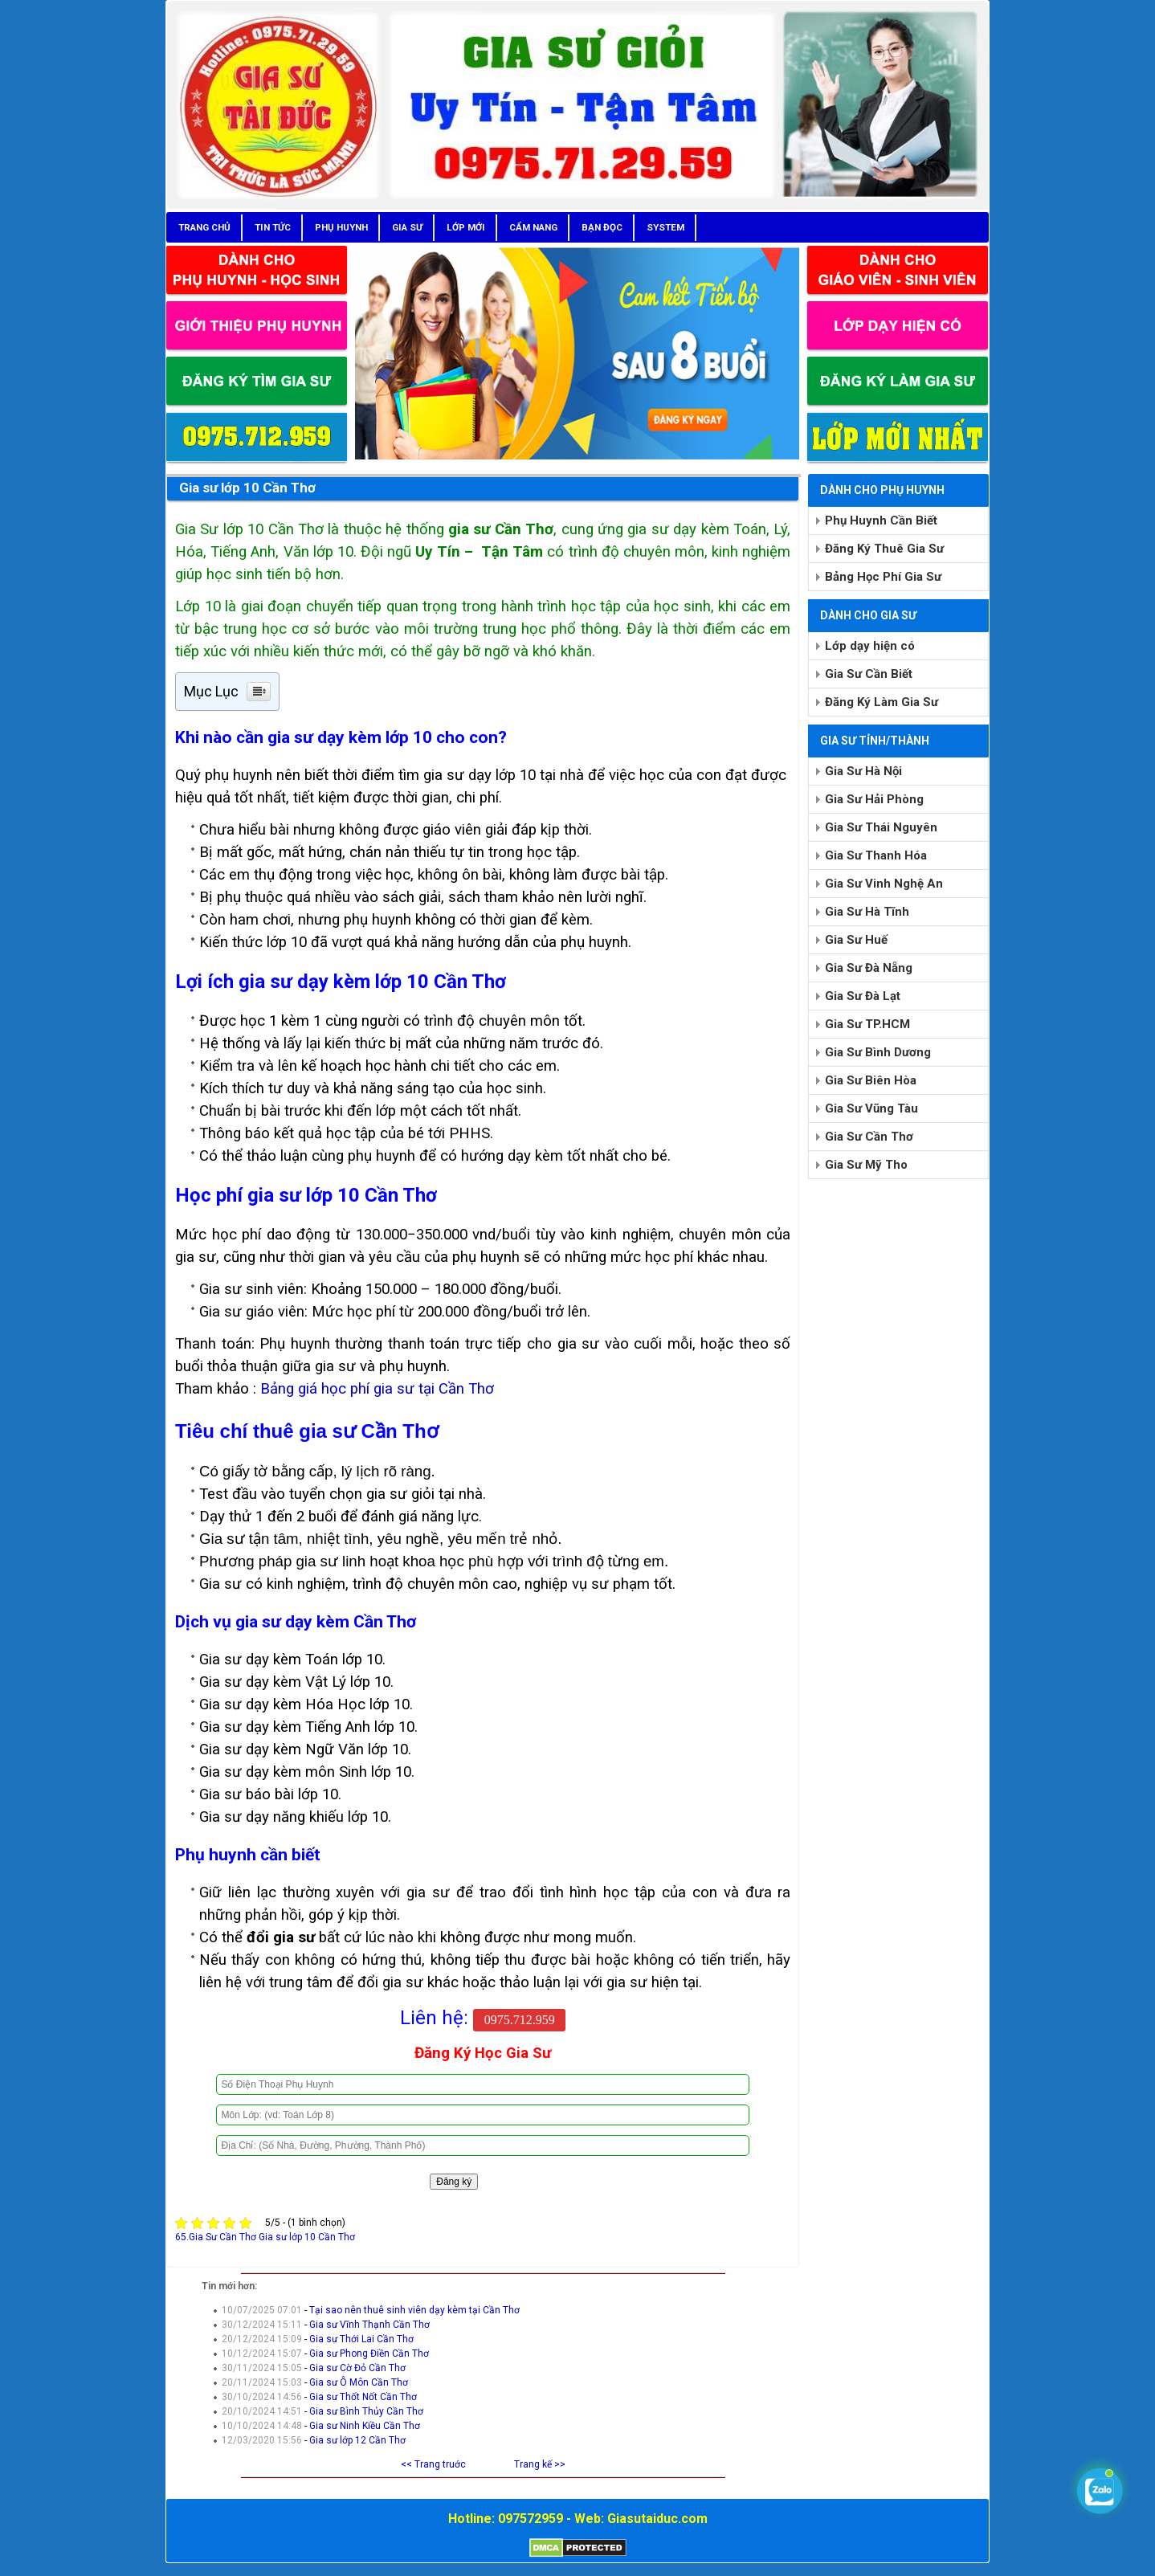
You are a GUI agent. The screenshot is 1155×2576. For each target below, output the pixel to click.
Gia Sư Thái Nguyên (881, 827)
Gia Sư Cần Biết (868, 674)
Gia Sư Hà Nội (863, 771)
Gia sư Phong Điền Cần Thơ (369, 2353)
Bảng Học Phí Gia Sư (883, 576)
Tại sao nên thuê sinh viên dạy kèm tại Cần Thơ (414, 2310)
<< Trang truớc (433, 2464)
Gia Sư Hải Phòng (874, 799)
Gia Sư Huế (856, 940)
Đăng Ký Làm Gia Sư (881, 702)
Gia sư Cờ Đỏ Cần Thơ (357, 2368)
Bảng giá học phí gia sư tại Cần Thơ (377, 1389)
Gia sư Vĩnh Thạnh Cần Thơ (369, 2324)
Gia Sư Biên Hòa (870, 1080)
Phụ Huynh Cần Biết (881, 520)
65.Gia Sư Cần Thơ (215, 2237)
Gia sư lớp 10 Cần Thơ (247, 488)
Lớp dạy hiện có (870, 646)
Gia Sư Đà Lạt (862, 996)
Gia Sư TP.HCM (867, 1024)
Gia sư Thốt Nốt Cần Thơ (363, 2396)
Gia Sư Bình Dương (878, 1052)
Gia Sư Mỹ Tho (866, 1164)
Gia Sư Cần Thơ (869, 1136)
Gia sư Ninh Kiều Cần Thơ (364, 2425)
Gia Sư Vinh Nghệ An (884, 883)
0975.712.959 (519, 2020)
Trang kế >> (539, 2464)
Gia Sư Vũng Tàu (871, 1108)
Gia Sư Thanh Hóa (876, 855)
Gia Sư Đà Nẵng (868, 968)
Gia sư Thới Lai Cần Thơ (361, 2339)
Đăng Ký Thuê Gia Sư (884, 548)
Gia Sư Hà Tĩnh (867, 911)
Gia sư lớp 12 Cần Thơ (357, 2440)
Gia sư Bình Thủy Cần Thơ (366, 2411)
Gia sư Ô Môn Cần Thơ (358, 2382)
